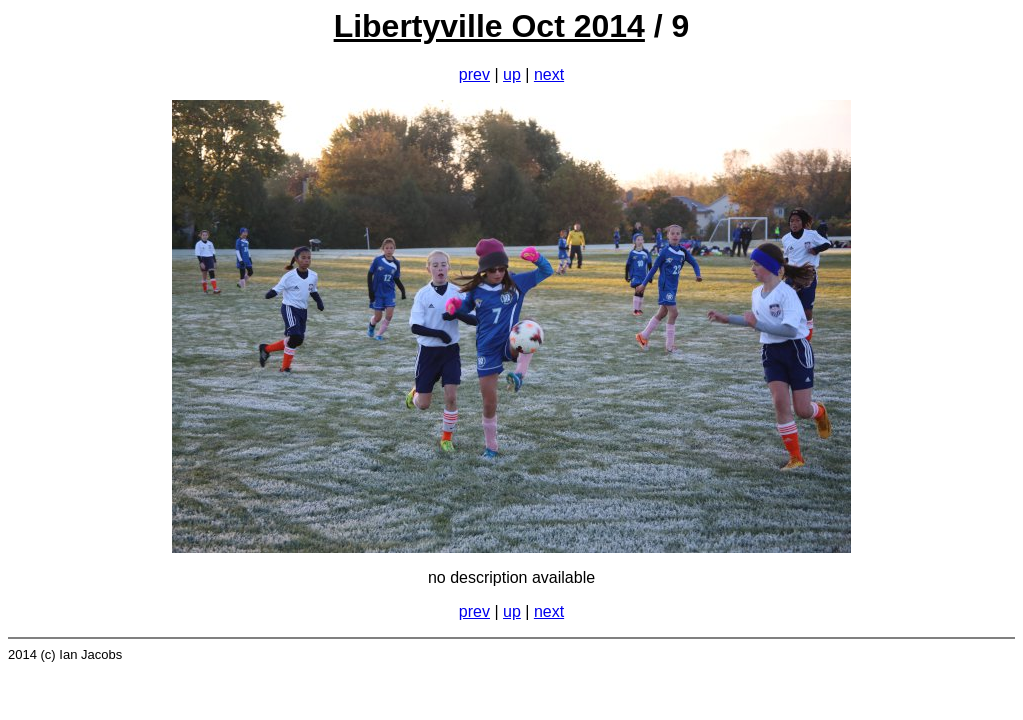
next (549, 74)
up (512, 74)
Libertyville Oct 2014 (489, 26)
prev (474, 74)
